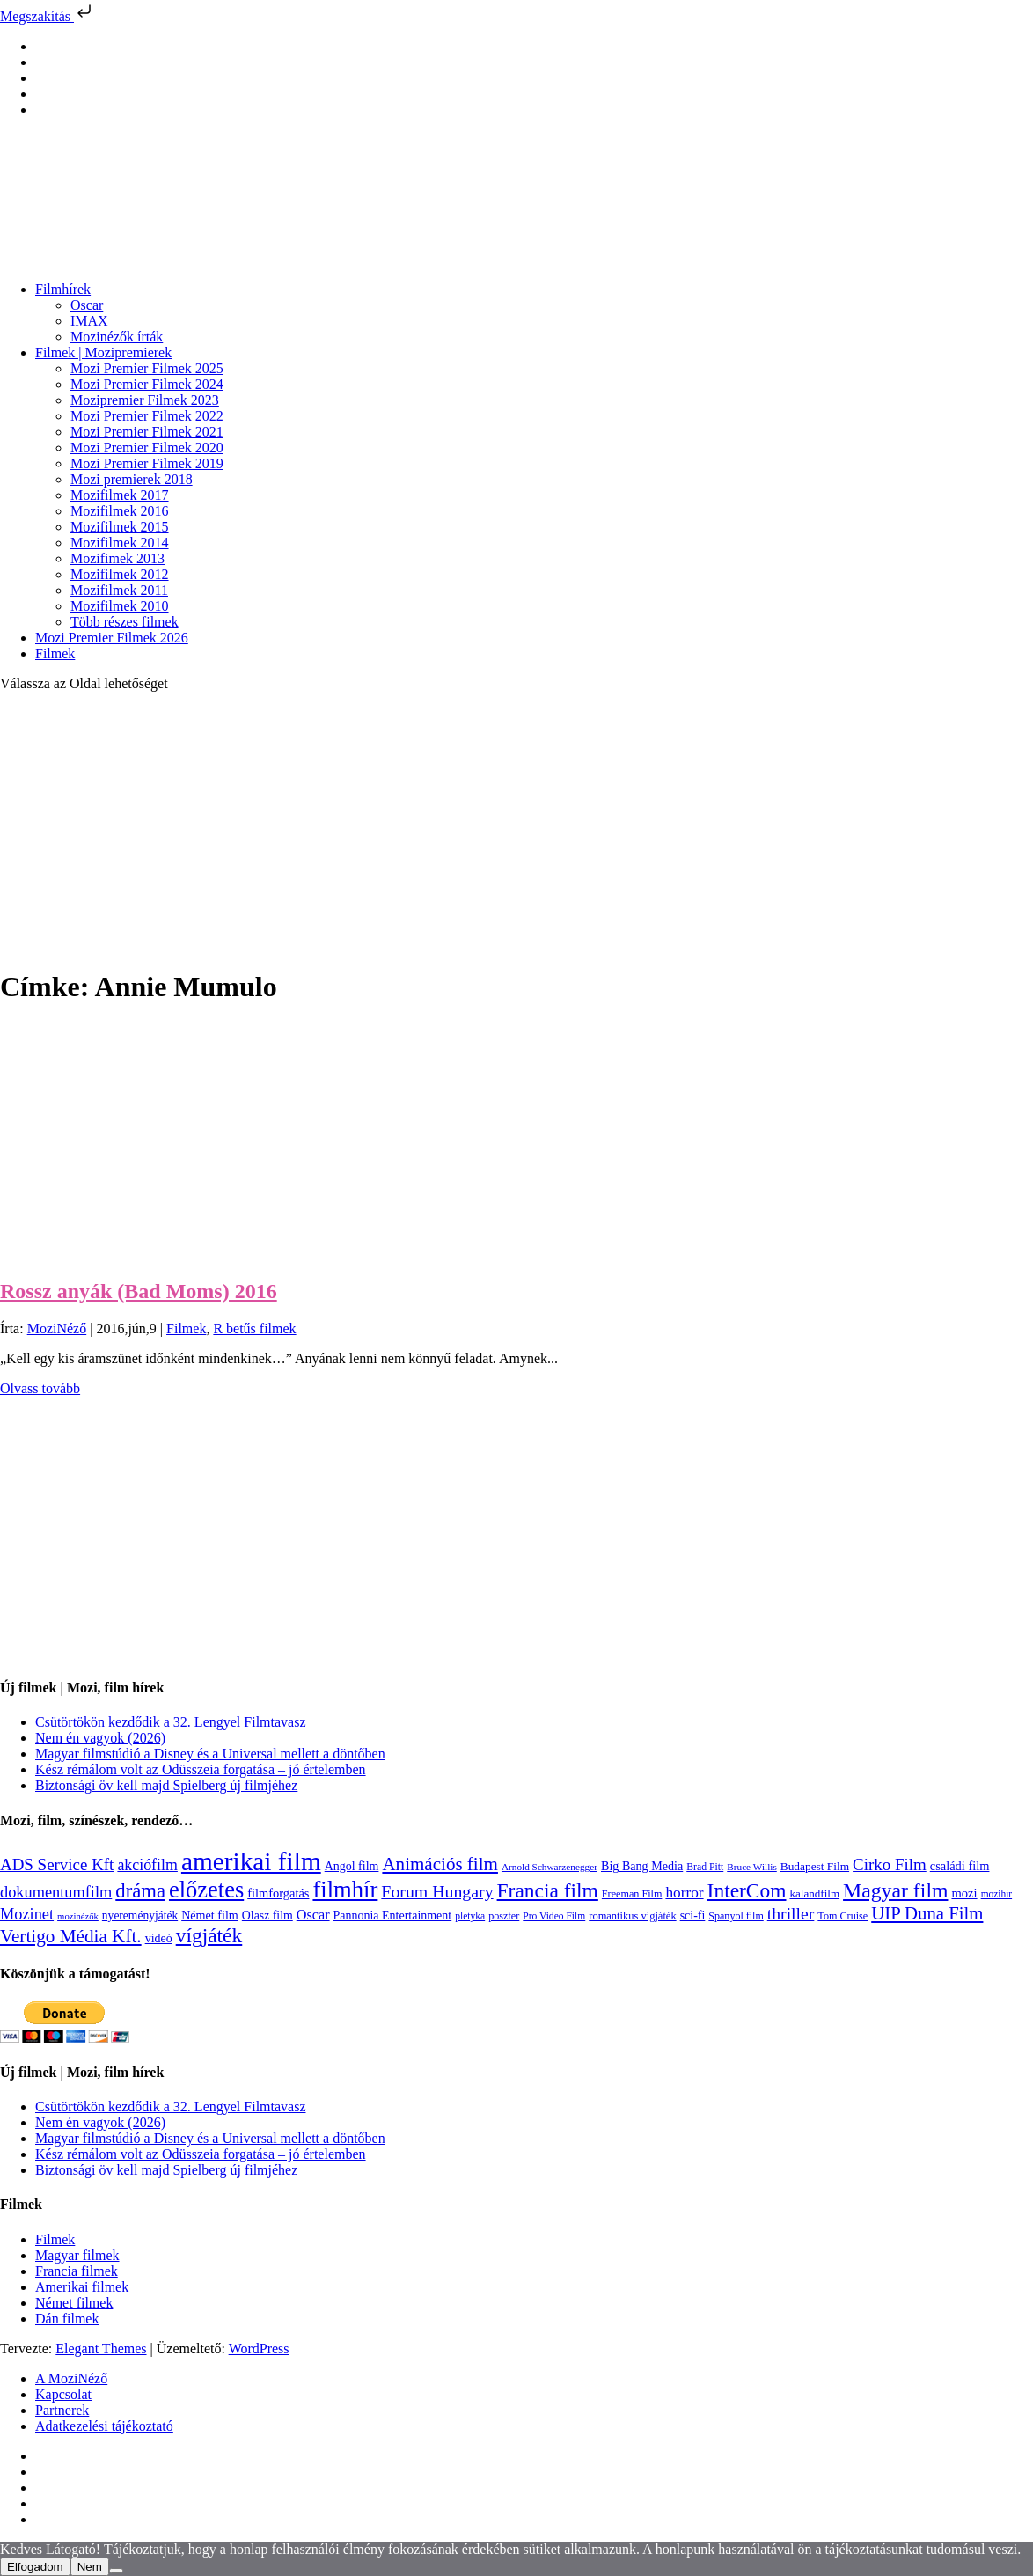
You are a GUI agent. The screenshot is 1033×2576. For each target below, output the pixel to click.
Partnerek (62, 2410)
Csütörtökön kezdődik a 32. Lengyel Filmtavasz (170, 1721)
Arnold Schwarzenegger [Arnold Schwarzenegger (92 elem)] (549, 1866)
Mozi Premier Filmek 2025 (146, 368)
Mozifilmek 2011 (119, 590)
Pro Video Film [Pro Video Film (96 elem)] (554, 1916)
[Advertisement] (516, 829)
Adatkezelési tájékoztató (104, 2425)
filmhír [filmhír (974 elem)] (344, 1889)
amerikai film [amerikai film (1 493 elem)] (251, 1861)
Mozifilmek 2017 (119, 495)
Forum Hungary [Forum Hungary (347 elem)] (437, 1891)
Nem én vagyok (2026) (100, 1737)
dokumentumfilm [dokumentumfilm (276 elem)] (56, 1892)
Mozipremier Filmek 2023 (144, 400)
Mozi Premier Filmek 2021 (146, 431)
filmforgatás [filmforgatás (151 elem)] (278, 1893)
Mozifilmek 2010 (119, 605)
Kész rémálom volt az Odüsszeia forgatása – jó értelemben (200, 1769)
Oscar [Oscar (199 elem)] (313, 1915)
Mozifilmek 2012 (119, 574)
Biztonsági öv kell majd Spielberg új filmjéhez (166, 1785)
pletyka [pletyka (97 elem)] (470, 1916)
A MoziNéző (71, 2378)
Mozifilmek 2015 (119, 526)
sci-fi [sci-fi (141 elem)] (693, 1915)
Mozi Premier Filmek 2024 (146, 384)
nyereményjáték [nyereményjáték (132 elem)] (140, 1915)
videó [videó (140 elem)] (158, 1938)
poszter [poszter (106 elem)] (503, 1916)
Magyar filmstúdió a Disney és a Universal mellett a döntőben (210, 1753)
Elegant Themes (100, 2348)
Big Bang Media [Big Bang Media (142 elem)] (642, 1866)
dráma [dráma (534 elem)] (140, 1891)
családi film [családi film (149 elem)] (960, 1866)
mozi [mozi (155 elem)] (964, 1893)
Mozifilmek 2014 (119, 542)
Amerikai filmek (81, 2286)
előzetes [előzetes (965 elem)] (206, 1889)
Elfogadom (35, 2566)
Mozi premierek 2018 (131, 479)
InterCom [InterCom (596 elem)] (747, 1890)
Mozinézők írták (116, 336)
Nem (89, 2566)
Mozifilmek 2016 (119, 510)
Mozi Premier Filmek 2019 (146, 463)
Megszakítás (47, 16)
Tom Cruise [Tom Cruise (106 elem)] (842, 1916)
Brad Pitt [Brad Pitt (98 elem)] (704, 1867)
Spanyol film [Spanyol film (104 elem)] (735, 1916)
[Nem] (116, 2570)
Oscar (86, 304)
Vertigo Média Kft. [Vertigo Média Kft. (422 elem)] (71, 1936)
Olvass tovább (40, 1388)
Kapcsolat (63, 2394)
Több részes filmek (124, 621)
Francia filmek (76, 2271)
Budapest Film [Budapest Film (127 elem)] (814, 1866)
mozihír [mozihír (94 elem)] (996, 1894)
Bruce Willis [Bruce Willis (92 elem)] (752, 1866)
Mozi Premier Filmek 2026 (111, 637)
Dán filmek (67, 2318)
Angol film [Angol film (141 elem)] (352, 1866)
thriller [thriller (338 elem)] (791, 1913)
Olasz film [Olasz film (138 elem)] (267, 1915)
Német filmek (74, 2302)
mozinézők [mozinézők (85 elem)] (78, 1916)
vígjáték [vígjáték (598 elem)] (209, 1935)
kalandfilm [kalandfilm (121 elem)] (814, 1893)
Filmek (55, 653)
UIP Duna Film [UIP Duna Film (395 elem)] (927, 1913)
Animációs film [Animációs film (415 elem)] (440, 1864)
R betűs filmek (254, 1328)
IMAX (89, 320)
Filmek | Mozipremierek (103, 352)
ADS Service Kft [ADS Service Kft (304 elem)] (57, 1864)
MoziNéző (57, 1328)
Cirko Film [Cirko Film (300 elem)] (890, 1864)
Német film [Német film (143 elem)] (209, 1915)
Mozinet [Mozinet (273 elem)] (27, 1914)
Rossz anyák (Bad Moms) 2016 (138, 1291)
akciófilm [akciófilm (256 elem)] (147, 1865)
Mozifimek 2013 (117, 558)
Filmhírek (63, 289)
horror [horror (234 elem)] (684, 1892)
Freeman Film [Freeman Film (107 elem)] (632, 1894)
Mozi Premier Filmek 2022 (146, 415)
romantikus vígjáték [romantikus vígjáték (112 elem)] (632, 1916)
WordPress (259, 2348)
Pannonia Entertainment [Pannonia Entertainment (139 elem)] (392, 1915)
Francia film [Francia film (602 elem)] (547, 1890)
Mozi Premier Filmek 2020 (146, 447)
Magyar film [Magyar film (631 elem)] (895, 1890)
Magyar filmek (77, 2255)
